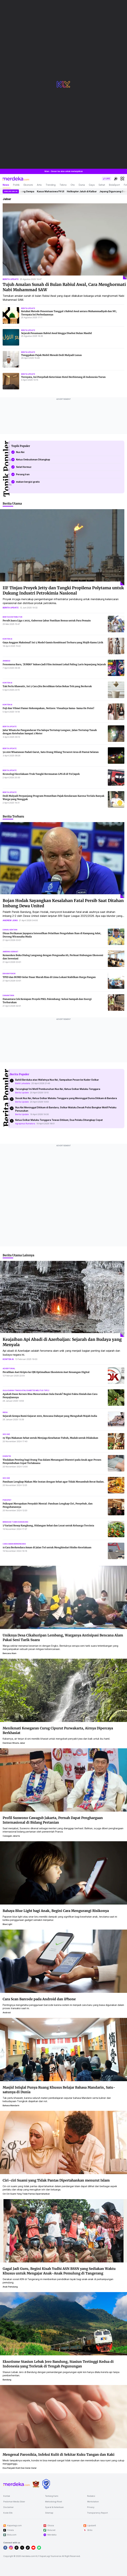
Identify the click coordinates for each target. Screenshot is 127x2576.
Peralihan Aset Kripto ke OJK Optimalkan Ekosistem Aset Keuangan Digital (46, 1372)
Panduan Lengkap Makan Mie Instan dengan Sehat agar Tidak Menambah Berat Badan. (53, 1481)
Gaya (92, 184)
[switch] (106, 179)
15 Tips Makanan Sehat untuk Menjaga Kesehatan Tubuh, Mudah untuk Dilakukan (50, 1437)
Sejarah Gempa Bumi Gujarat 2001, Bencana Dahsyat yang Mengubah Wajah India (50, 1415)
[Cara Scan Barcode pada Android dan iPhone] (63, 1961)
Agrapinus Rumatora (25, 1123)
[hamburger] (122, 178)
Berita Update (22, 1092)
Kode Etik (8, 2513)
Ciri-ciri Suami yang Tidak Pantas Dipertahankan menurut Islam (56, 2180)
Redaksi (91, 2496)
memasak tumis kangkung (15, 1522)
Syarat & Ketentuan (54, 2507)
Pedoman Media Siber (14, 2501)
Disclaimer (8, 2507)
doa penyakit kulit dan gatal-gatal (19, 2468)
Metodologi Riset (53, 2501)
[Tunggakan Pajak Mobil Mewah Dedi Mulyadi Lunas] (11, 359)
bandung (7, 2379)
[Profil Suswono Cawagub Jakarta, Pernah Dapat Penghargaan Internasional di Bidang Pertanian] (63, 1779)
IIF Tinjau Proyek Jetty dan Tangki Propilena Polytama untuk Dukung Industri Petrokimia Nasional (63, 590)
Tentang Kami (51, 2496)
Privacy (90, 2507)
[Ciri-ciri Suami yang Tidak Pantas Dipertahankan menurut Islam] (63, 2142)
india (5, 1412)
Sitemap (49, 2513)
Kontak (6, 2496)
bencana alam (9, 1653)
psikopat (7, 1500)
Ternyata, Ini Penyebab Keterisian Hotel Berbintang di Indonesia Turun (63, 377)
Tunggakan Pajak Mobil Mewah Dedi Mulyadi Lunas (51, 355)
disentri (7, 1456)
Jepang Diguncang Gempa (22, 191)
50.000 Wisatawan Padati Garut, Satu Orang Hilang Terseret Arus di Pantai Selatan (51, 752)
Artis (39, 184)
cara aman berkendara (14, 1544)
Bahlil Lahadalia (22, 1083)
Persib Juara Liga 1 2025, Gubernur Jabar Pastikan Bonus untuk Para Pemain (47, 620)
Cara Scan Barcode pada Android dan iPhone (39, 1999)
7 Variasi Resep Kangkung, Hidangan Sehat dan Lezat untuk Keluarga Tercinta (48, 1525)
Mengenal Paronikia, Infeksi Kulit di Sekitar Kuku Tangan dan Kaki (58, 2454)
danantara (8, 995)
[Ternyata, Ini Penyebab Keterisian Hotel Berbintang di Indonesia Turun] (11, 381)
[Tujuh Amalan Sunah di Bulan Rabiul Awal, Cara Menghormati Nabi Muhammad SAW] (65, 241)
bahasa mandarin (11, 2105)
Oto (73, 184)
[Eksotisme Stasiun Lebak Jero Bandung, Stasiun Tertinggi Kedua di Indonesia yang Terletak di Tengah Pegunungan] (63, 2323)
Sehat (102, 184)
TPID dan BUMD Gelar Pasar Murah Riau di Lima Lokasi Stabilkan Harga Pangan (49, 977)
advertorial (9, 1368)
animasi (6, 661)
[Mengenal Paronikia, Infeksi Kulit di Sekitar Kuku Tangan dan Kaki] (63, 2416)
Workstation (93, 2501)
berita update (11, 279)
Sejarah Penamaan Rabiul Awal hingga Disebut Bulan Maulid (56, 333)
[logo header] (16, 178)
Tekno (63, 184)
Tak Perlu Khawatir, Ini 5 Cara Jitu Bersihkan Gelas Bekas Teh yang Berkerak (47, 686)
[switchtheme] (115, 178)
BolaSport (114, 184)
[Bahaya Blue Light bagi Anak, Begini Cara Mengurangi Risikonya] (63, 1872)
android (7, 2012)
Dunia (82, 184)
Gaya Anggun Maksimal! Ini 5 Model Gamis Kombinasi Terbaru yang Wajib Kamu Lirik (53, 642)
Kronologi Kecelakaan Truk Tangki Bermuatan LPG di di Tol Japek (41, 773)
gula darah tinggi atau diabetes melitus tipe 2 (26, 1390)
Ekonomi (28, 184)
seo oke (6, 1434)
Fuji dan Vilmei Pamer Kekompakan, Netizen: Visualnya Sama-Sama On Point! (48, 708)
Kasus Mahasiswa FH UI (53, 191)
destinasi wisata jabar (14, 1743)
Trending (51, 184)
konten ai (7, 639)
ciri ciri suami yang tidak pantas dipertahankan (26, 2194)
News (6, 184)
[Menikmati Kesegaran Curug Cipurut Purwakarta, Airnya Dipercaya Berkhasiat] (63, 1690)
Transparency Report (97, 2513)
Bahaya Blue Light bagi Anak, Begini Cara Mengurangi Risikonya (56, 1911)
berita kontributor (12, 617)
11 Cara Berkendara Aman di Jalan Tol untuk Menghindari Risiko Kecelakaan (47, 1547)
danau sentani (10, 930)
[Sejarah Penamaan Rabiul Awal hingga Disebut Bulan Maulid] (11, 337)
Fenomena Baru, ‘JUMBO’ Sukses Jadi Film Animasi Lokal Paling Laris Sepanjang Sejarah (54, 664)
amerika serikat (10, 952)
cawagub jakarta (11, 1836)
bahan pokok (9, 974)
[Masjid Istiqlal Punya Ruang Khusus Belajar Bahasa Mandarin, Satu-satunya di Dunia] (63, 2049)
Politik (16, 184)
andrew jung (10, 920)
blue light (7, 1924)
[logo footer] (16, 2484)
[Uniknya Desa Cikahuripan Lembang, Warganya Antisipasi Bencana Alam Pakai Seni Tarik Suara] (63, 1597)
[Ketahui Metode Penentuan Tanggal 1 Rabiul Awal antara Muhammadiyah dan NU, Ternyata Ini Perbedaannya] (11, 315)
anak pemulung (10, 2286)
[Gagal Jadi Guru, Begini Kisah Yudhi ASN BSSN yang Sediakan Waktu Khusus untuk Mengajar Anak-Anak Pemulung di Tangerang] (63, 2230)
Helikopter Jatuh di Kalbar (85, 191)
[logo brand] (36, 2484)
